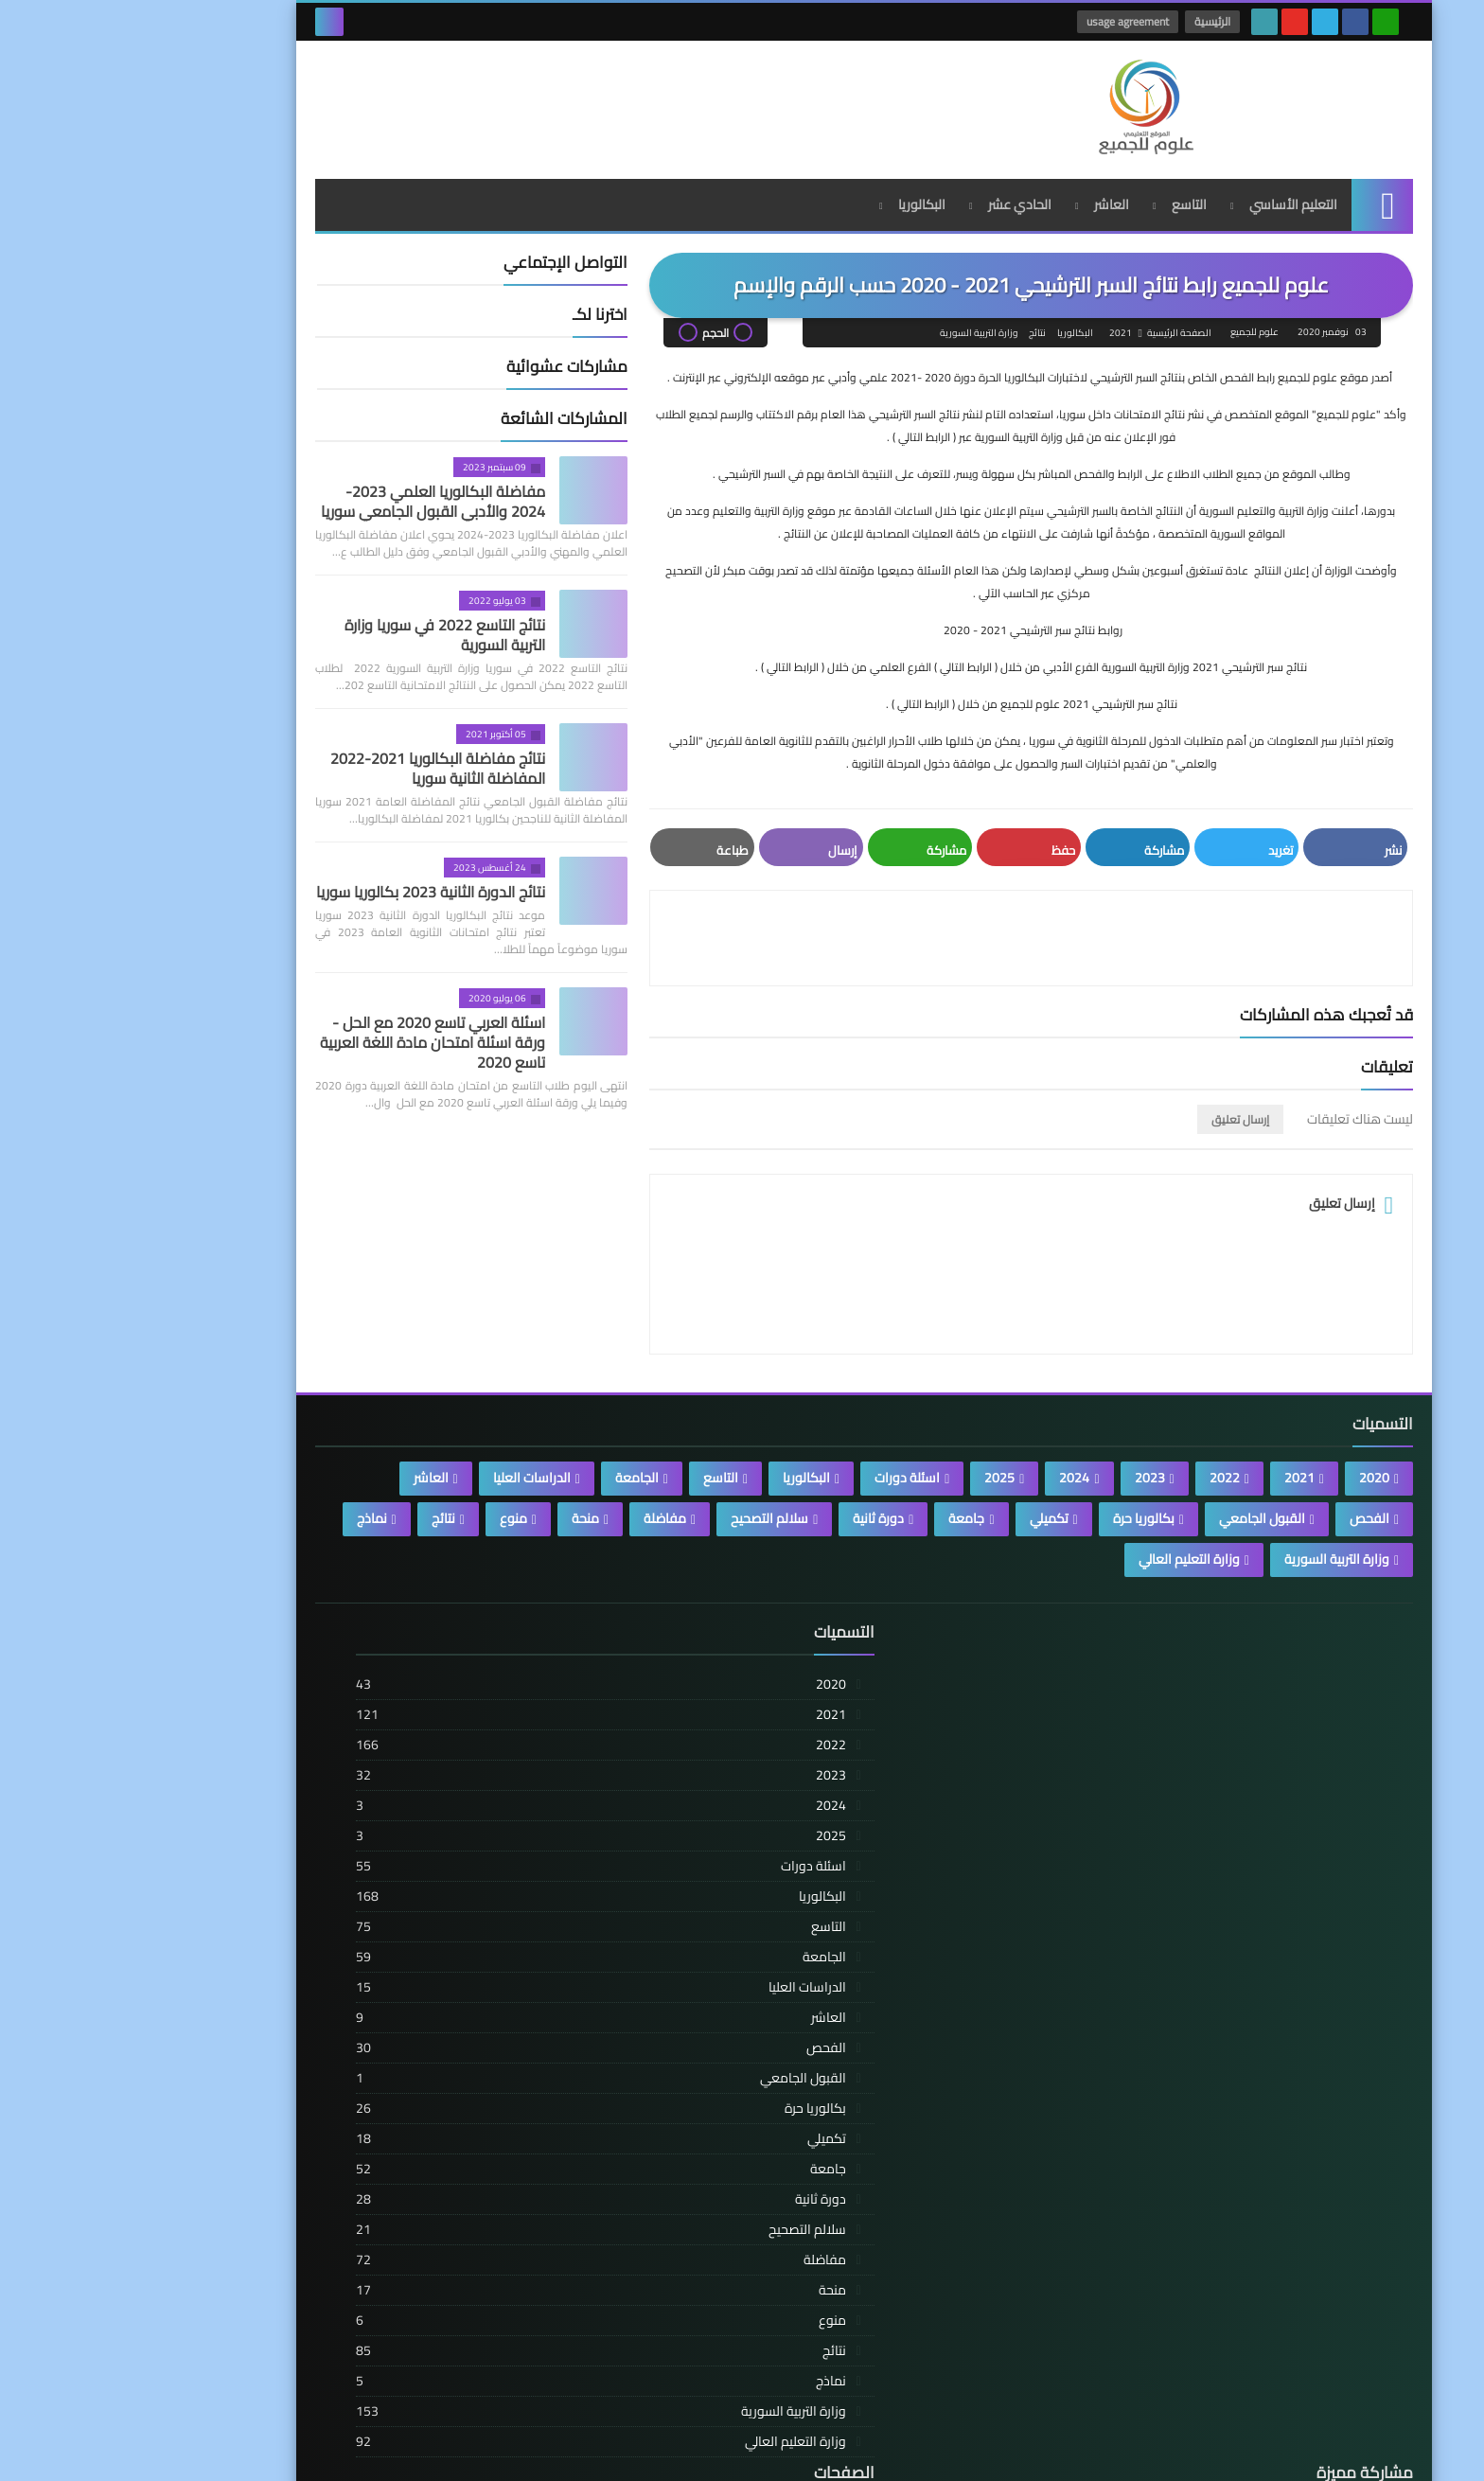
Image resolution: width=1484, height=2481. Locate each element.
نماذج (250, 1485)
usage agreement (1013, 21)
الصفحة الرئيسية (1051, 328)
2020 (1252, 1444)
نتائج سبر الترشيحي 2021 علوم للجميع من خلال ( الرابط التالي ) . (909, 699)
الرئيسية (1098, 21)
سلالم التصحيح (647, 1485)
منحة (463, 1485)
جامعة (844, 1485)
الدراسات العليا (410, 1444)
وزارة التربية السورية (850, 328)
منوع (391, 1485)
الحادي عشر (897, 198)
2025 (877, 1444)
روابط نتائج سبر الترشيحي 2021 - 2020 (909, 625)
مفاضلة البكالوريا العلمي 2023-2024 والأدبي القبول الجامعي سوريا (311, 495)
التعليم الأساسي (1171, 198)
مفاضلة (542, 1485)
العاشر (989, 198)
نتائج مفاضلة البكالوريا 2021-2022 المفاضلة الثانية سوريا (315, 762)
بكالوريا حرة (1021, 1485)
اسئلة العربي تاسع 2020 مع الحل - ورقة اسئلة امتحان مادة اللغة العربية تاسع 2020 (310, 1036)
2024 (952, 1444)
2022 (1102, 1444)
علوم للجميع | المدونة (1081, 2463)
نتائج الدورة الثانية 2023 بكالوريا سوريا (308, 886)
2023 (1028, 1444)
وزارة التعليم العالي (1067, 1526)
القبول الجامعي (1140, 1485)
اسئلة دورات (785, 1444)
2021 (991, 328)
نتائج (908, 328)
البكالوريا (799, 198)
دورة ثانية (756, 1485)
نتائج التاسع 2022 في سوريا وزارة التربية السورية (322, 629)
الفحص (1247, 1485)
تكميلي (927, 1485)
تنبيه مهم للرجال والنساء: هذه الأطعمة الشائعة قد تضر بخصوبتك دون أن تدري (611, 1822)
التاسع (1067, 198)
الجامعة (515, 1444)
